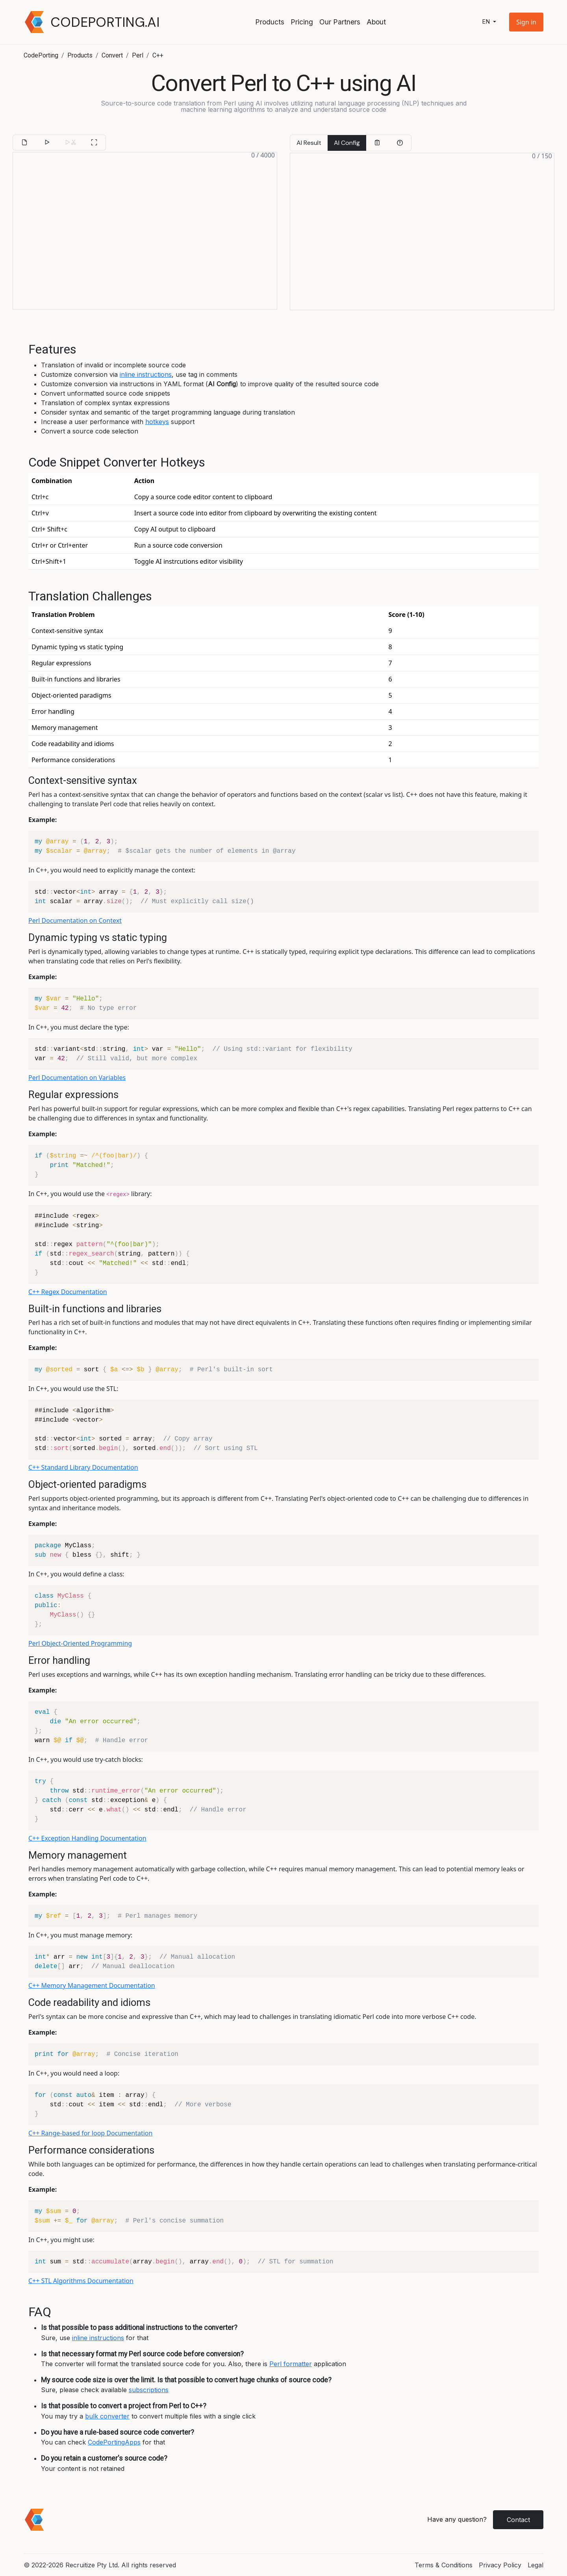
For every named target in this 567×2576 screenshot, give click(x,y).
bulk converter (107, 2416)
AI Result (308, 143)
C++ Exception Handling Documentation (87, 1838)
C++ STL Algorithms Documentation (80, 2280)
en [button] (486, 22)
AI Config (347, 143)
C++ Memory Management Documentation (91, 1985)
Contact (518, 2520)
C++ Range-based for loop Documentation (90, 2133)
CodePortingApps (114, 2442)
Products (269, 22)
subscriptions (149, 2390)
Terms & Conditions (443, 2565)
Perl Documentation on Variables (77, 1077)
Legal (535, 2565)
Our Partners (339, 22)
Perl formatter (290, 2364)
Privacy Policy (500, 2565)
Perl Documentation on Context (75, 920)
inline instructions (146, 374)
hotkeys (157, 422)
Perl (137, 55)
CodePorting (41, 55)
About (376, 22)
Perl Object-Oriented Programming (80, 1643)
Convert (112, 55)
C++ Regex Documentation (67, 1291)
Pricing (302, 22)
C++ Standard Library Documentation (83, 1467)
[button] (526, 22)
